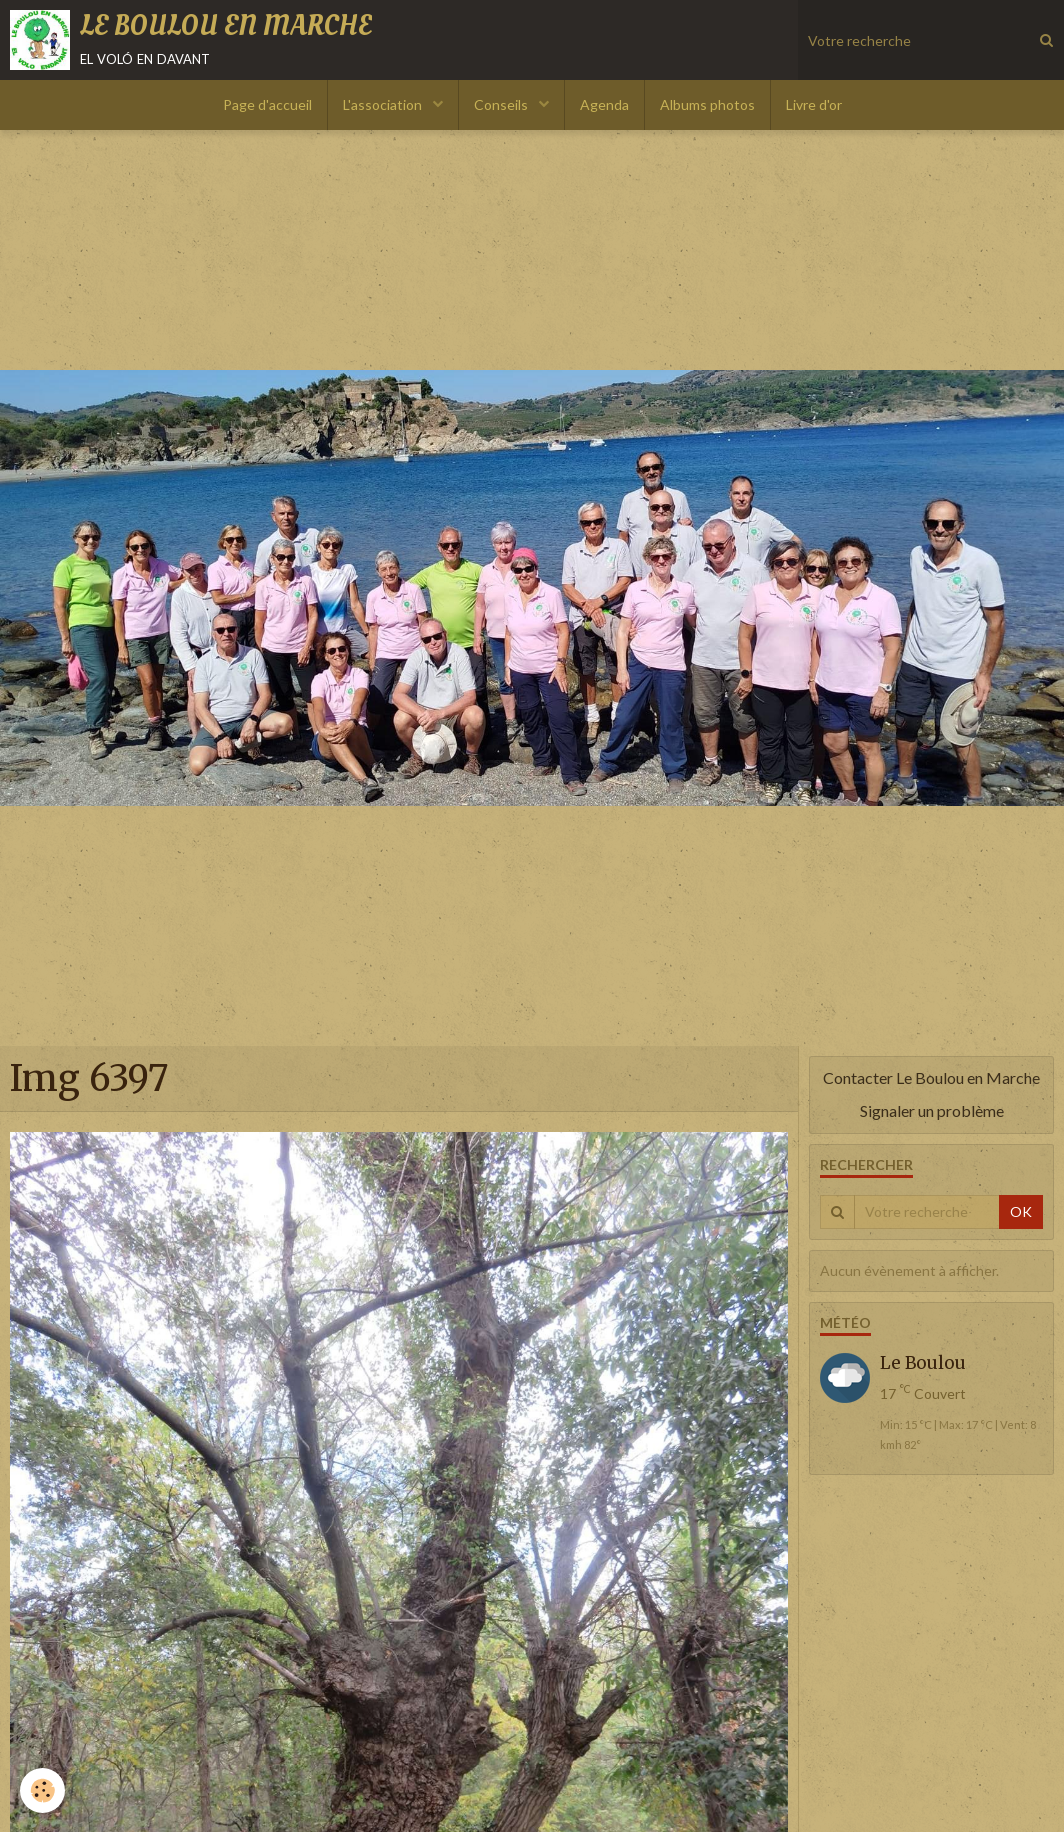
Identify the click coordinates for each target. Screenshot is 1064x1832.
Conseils (502, 104)
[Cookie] (42, 1790)
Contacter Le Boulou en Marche (931, 1077)
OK (1021, 1211)
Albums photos (707, 104)
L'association (384, 104)
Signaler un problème (932, 1110)
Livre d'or (814, 104)
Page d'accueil (267, 104)
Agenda (604, 104)
